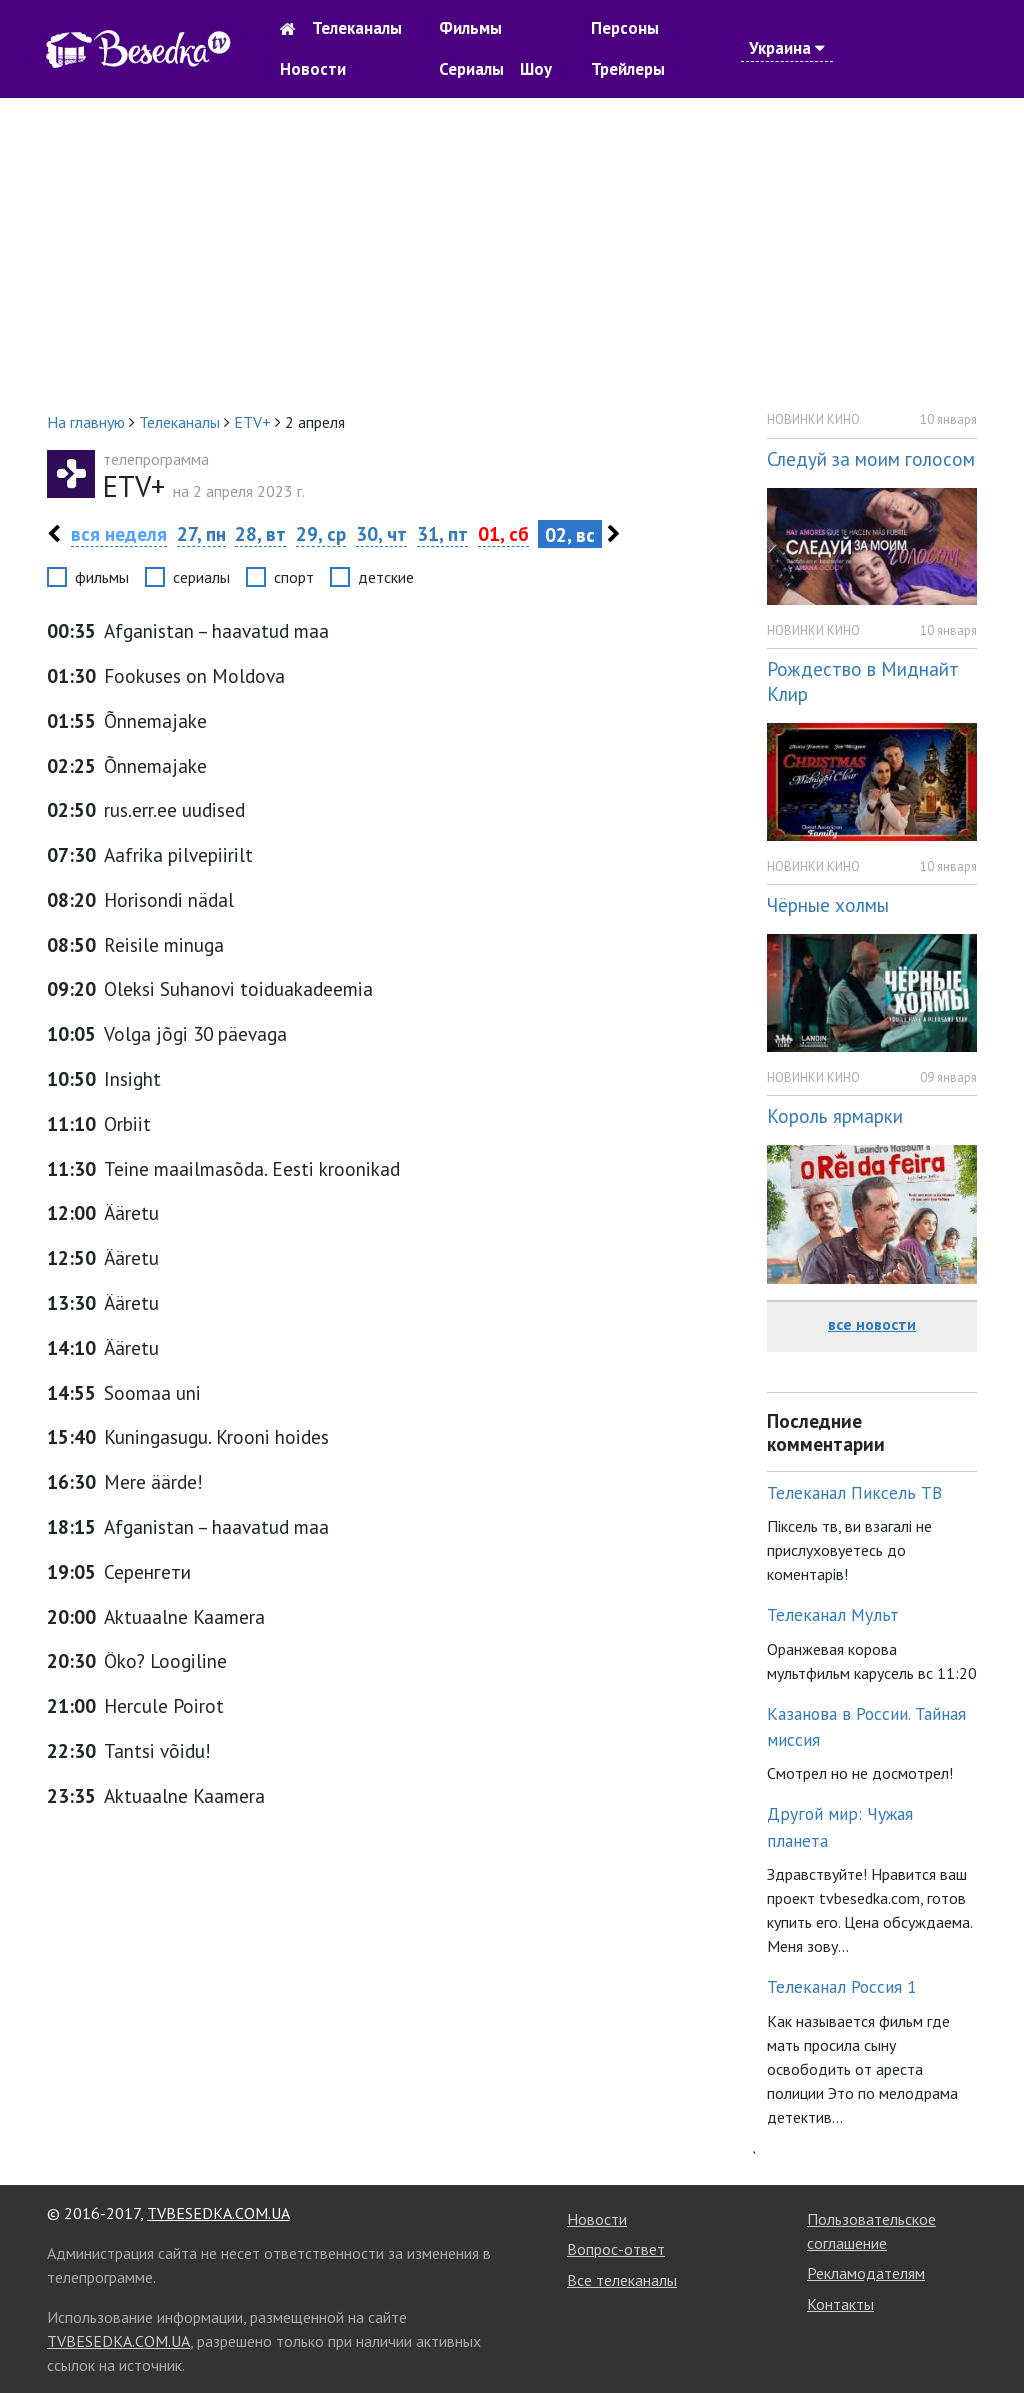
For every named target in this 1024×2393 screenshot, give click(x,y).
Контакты (840, 2304)
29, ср (321, 533)
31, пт (442, 533)
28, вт (260, 533)
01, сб (503, 533)
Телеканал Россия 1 (842, 1986)
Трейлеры (628, 69)
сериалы (201, 577)
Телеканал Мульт (833, 1614)
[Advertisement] (512, 254)
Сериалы (471, 69)
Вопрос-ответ (616, 2249)
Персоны (625, 28)
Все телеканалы (622, 2280)
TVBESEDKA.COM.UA (218, 2213)
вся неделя (119, 533)
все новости (872, 1324)
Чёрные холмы (828, 904)
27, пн (201, 533)
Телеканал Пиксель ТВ (854, 1492)
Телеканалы (357, 28)
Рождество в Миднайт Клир (863, 681)
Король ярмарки (835, 1115)
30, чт (381, 533)
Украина (787, 48)
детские (386, 577)
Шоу (536, 69)
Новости (313, 69)
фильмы (102, 577)
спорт (294, 577)
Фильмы (470, 28)
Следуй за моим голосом (871, 458)
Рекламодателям (866, 2273)
